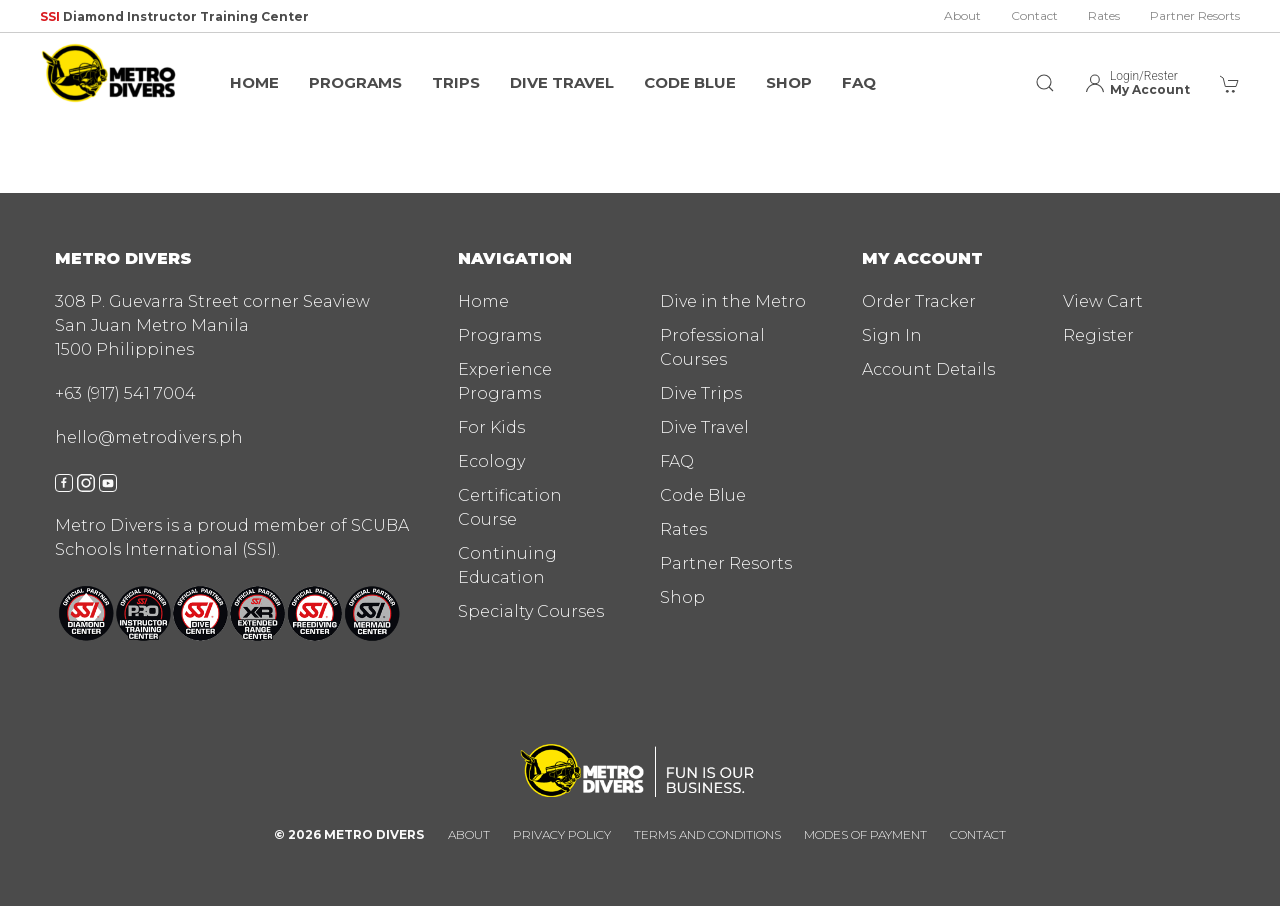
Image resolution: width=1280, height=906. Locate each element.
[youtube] (108, 481)
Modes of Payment (865, 834)
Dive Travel (562, 82)
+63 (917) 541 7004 (125, 393)
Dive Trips (701, 393)
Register (1098, 335)
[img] (110, 73)
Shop (789, 82)
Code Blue (690, 82)
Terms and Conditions (707, 834)
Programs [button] (355, 82)
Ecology (491, 461)
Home (254, 82)
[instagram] (86, 481)
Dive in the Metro (733, 301)
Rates (1104, 15)
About (962, 15)
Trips (456, 82)
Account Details (928, 369)
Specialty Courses (531, 611)
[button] (1045, 73)
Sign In (892, 335)
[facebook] (64, 481)
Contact (1034, 15)
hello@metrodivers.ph (149, 437)
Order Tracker (919, 301)
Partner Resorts (1195, 15)
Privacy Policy (562, 834)
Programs (499, 335)
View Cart (1103, 301)
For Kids (491, 427)
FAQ (859, 82)
